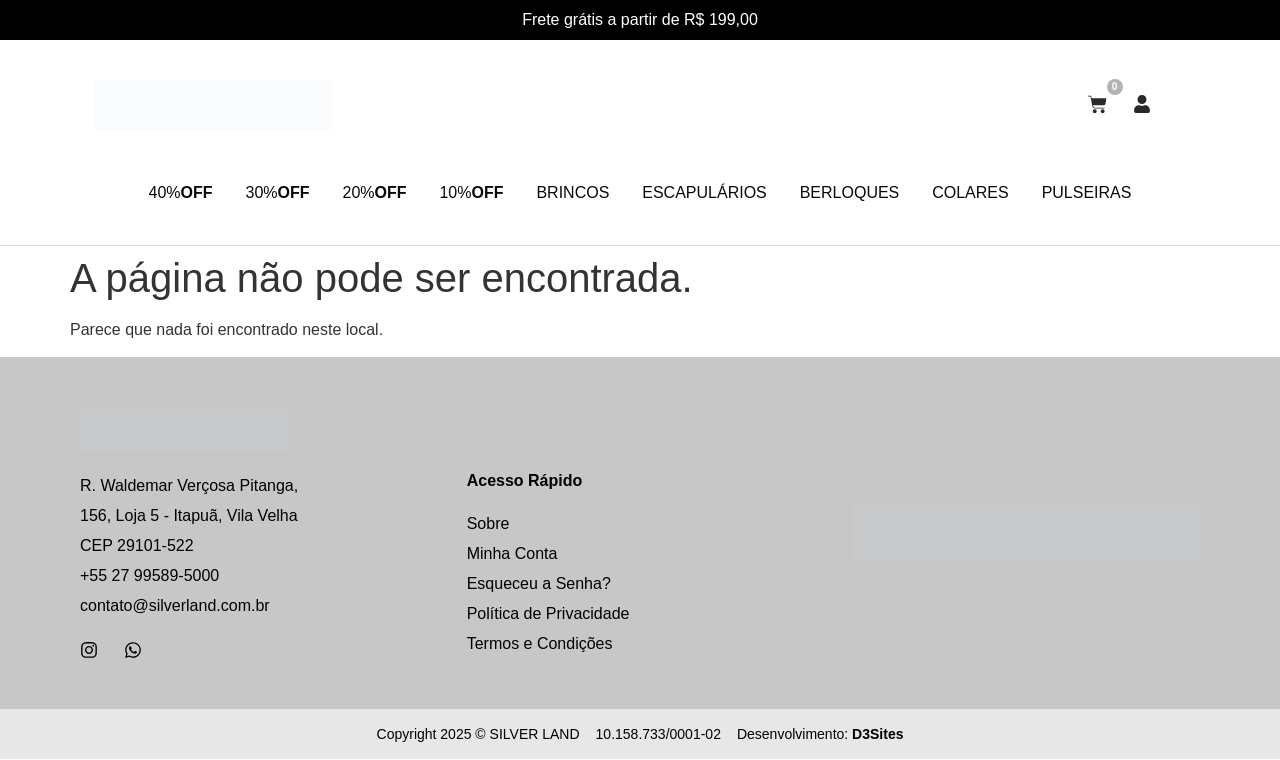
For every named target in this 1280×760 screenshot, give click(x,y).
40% (152, 193)
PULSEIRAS (1115, 192)
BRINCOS (572, 192)
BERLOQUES (864, 192)
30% (256, 193)
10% (464, 193)
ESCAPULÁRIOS (711, 192)
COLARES (991, 192)
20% (360, 193)
